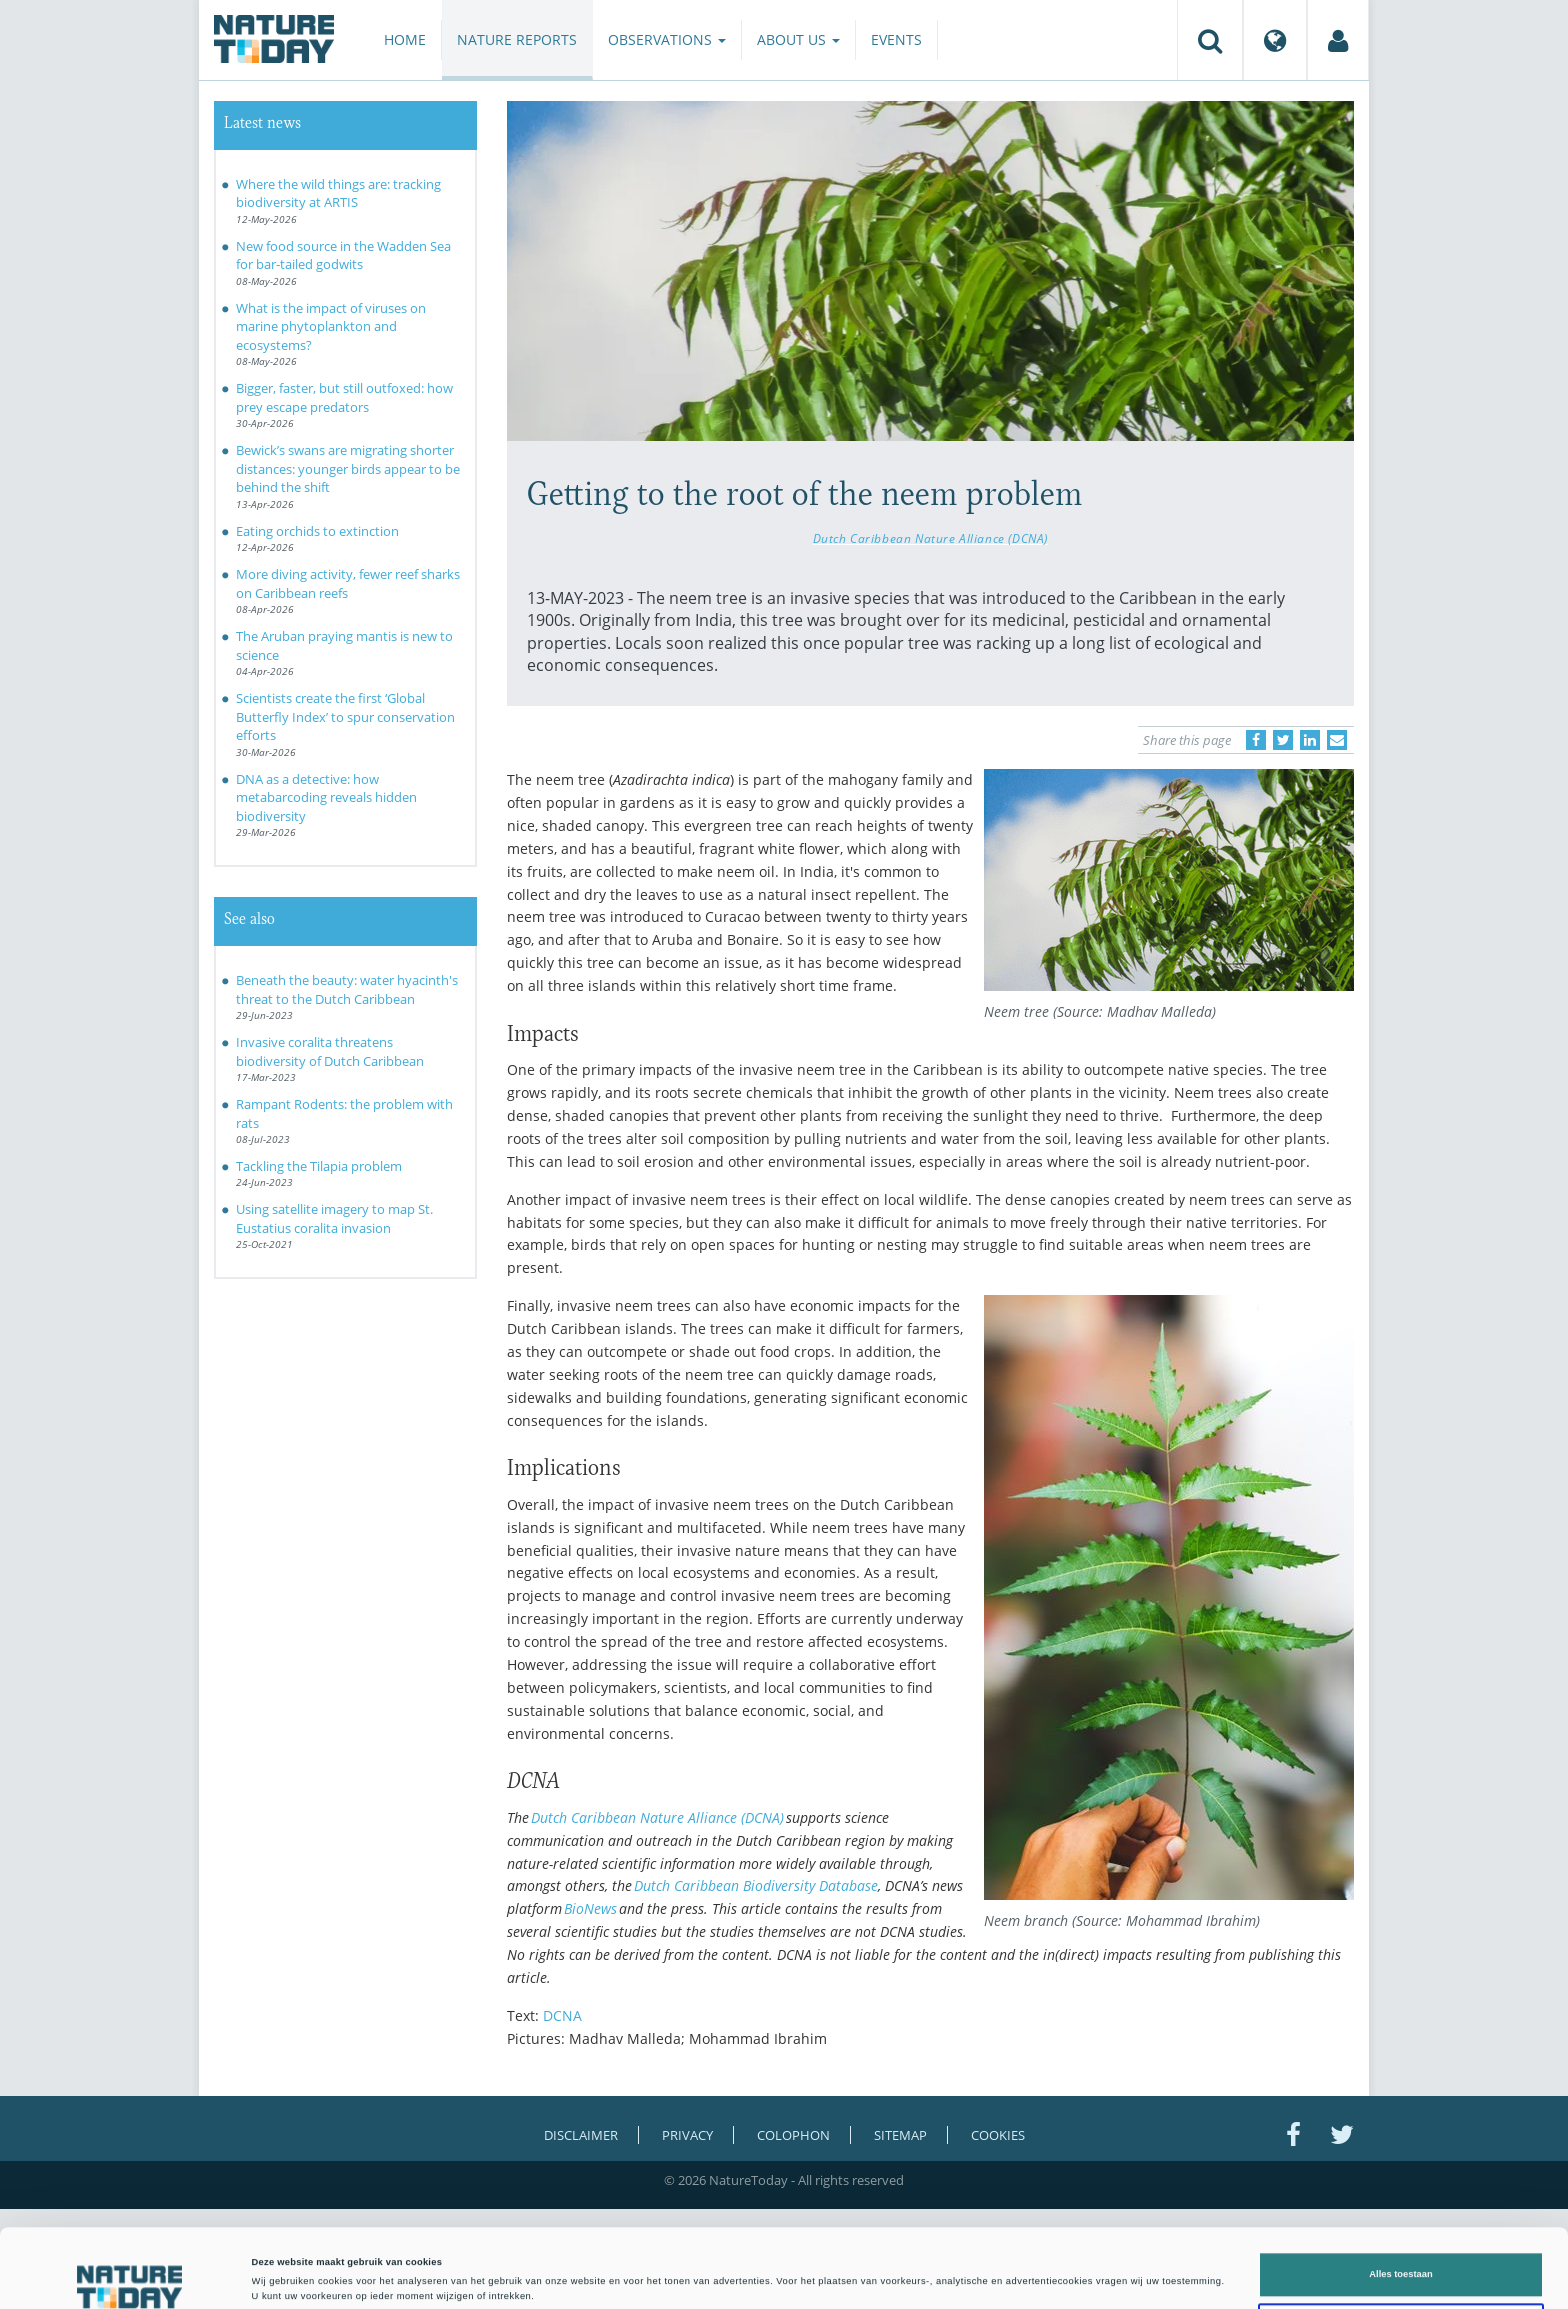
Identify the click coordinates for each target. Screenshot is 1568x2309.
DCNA (562, 2015)
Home (405, 39)
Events (896, 39)
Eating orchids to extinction (317, 531)
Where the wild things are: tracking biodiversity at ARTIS (338, 193)
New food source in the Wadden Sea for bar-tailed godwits (343, 255)
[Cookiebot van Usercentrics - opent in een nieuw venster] (129, 2275)
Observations (667, 39)
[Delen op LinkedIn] (1310, 740)
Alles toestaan (1400, 2201)
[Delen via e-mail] (1337, 740)
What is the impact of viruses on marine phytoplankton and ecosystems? (331, 326)
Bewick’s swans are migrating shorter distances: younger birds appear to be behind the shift (348, 468)
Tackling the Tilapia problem (319, 1166)
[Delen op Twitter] (1283, 740)
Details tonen (850, 2276)
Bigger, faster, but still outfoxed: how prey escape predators (344, 397)
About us (798, 39)
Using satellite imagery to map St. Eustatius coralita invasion (334, 1218)
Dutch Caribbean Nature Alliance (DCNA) (930, 538)
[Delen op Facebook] (1256, 740)
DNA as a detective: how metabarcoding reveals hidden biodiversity (326, 797)
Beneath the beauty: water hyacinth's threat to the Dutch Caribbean (347, 989)
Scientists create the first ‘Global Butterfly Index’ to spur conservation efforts (345, 716)
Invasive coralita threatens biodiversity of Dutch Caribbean (330, 1051)
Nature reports (517, 39)
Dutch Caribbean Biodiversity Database (756, 1885)
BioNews (590, 1908)
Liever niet (1401, 2252)
